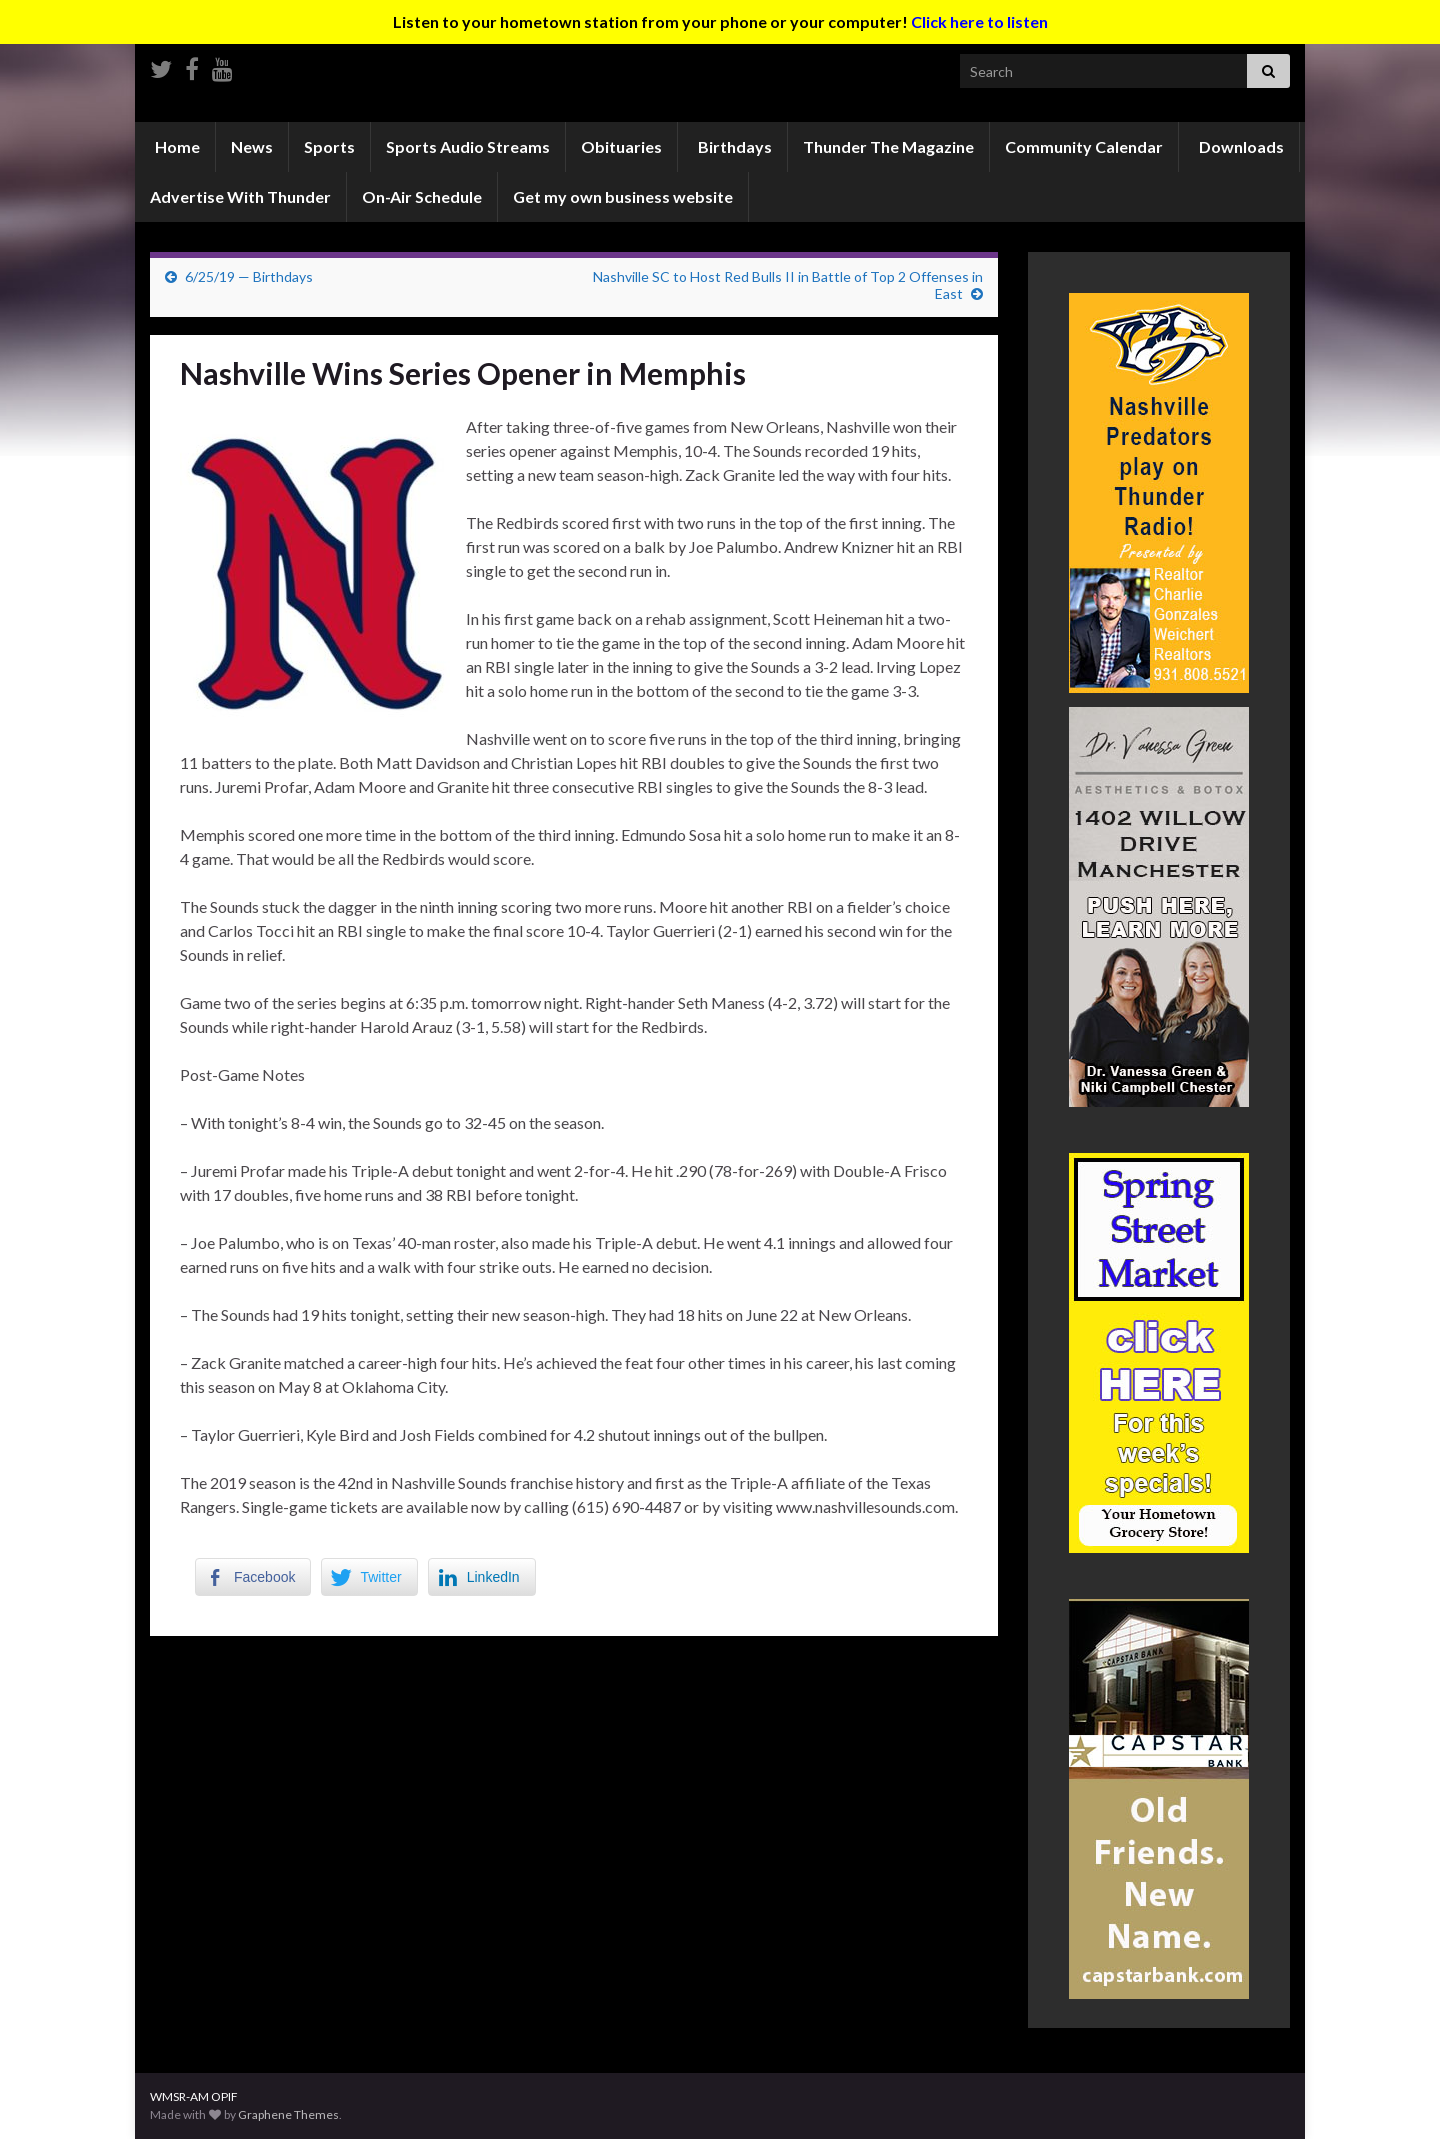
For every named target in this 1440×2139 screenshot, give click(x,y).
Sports (329, 146)
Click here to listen (979, 21)
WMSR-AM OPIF (194, 2096)
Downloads (1240, 146)
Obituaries (621, 146)
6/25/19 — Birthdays (249, 276)
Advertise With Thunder (240, 196)
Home (176, 146)
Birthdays (733, 146)
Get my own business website (623, 196)
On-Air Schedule (422, 196)
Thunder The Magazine (888, 146)
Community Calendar (1084, 146)
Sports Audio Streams (468, 146)
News (252, 146)
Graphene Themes (288, 2114)
